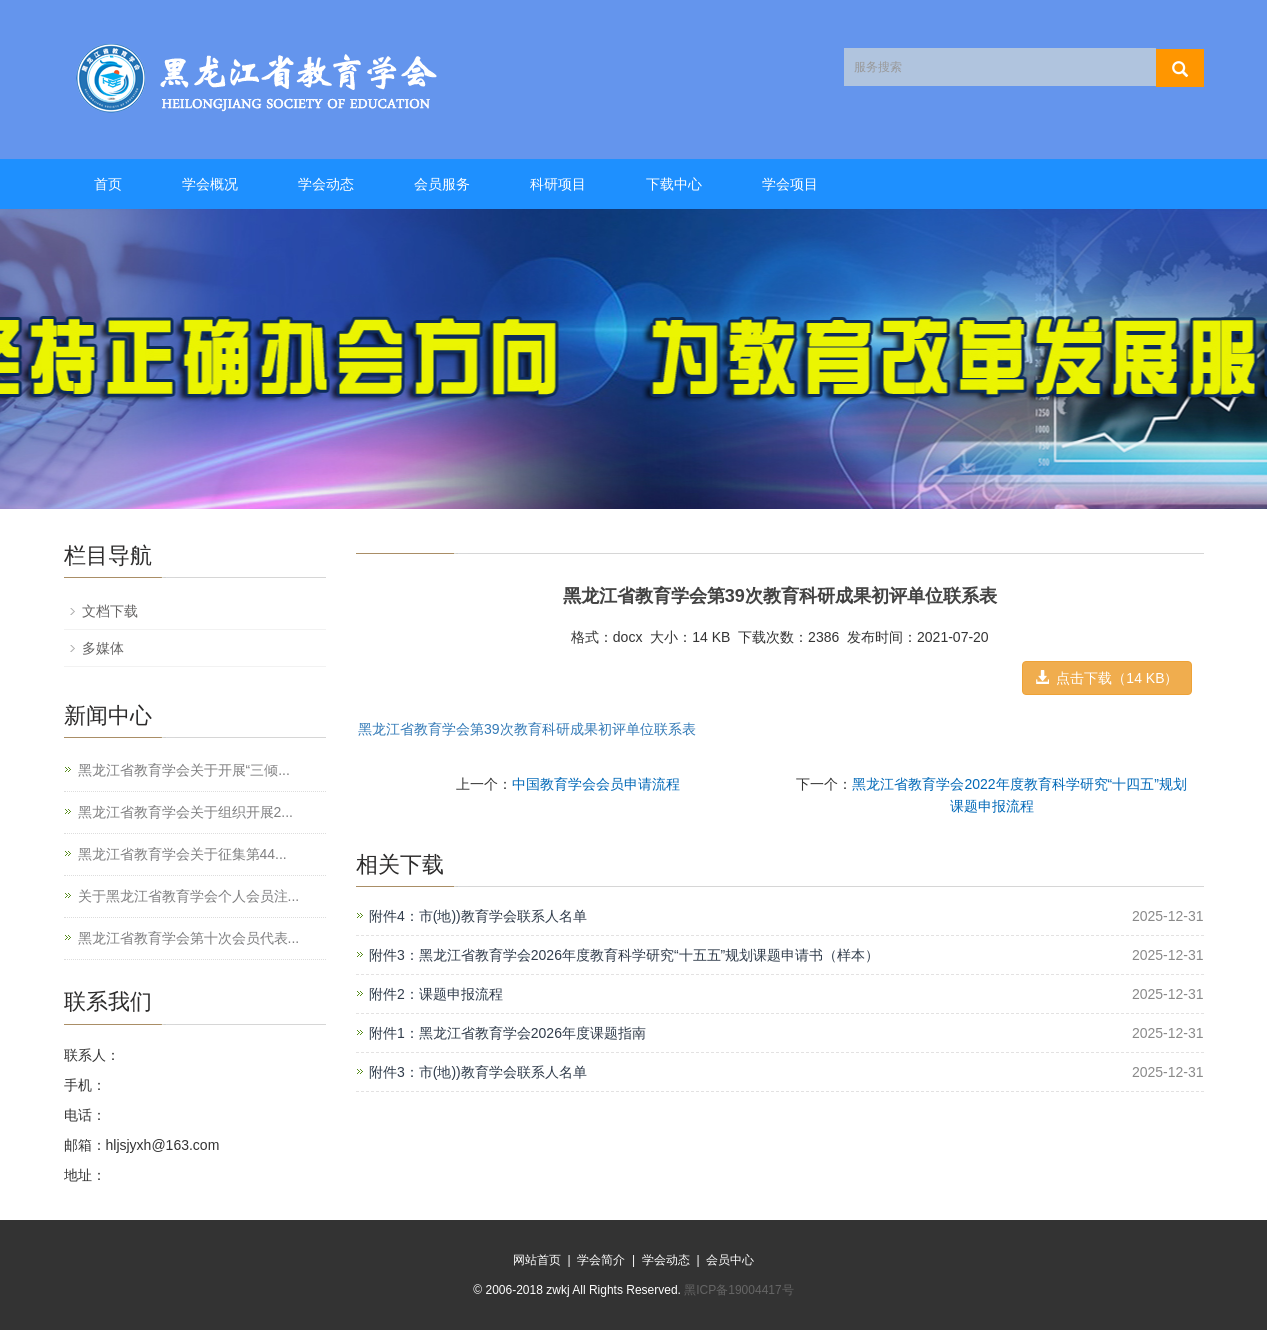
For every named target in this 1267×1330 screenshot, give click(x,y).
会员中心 (730, 1260)
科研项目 (558, 184)
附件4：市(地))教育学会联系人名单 (478, 916)
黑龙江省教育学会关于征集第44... (182, 854)
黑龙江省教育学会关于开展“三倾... (184, 770)
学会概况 (210, 184)
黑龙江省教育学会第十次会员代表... (189, 938)
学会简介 (601, 1260)
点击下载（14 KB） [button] (1107, 678)
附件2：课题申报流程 (436, 994)
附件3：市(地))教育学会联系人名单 (478, 1072)
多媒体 (103, 648)
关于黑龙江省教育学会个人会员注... (189, 896)
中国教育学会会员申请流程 (596, 784)
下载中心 (674, 184)
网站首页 (537, 1260)
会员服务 (442, 184)
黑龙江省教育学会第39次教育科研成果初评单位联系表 (527, 729)
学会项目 (790, 184)
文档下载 (110, 611)
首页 (108, 184)
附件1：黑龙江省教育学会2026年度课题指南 (507, 1033)
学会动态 (326, 184)
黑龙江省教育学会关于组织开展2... (185, 812)
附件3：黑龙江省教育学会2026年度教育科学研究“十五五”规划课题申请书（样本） (624, 955)
